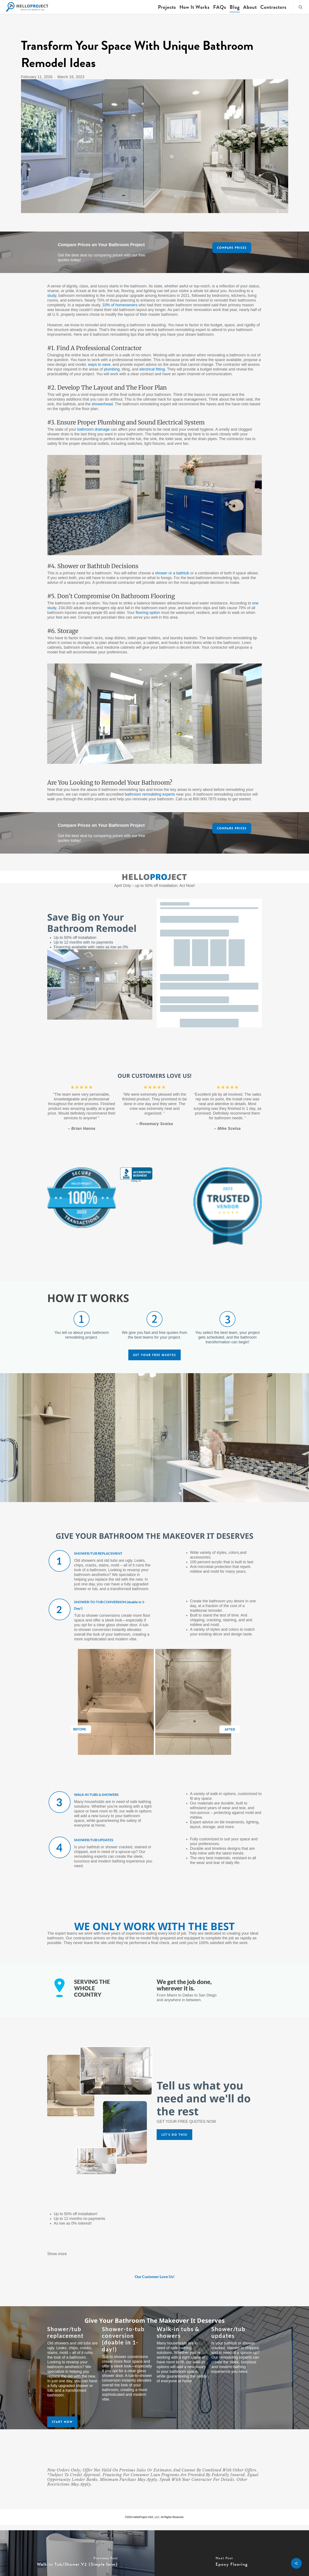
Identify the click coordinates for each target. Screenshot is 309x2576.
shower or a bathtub (172, 573)
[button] (231, 247)
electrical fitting (152, 369)
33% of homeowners (120, 305)
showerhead (102, 404)
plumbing (112, 369)
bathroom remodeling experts (150, 794)
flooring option (148, 612)
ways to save (99, 364)
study (51, 295)
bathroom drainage (93, 429)
